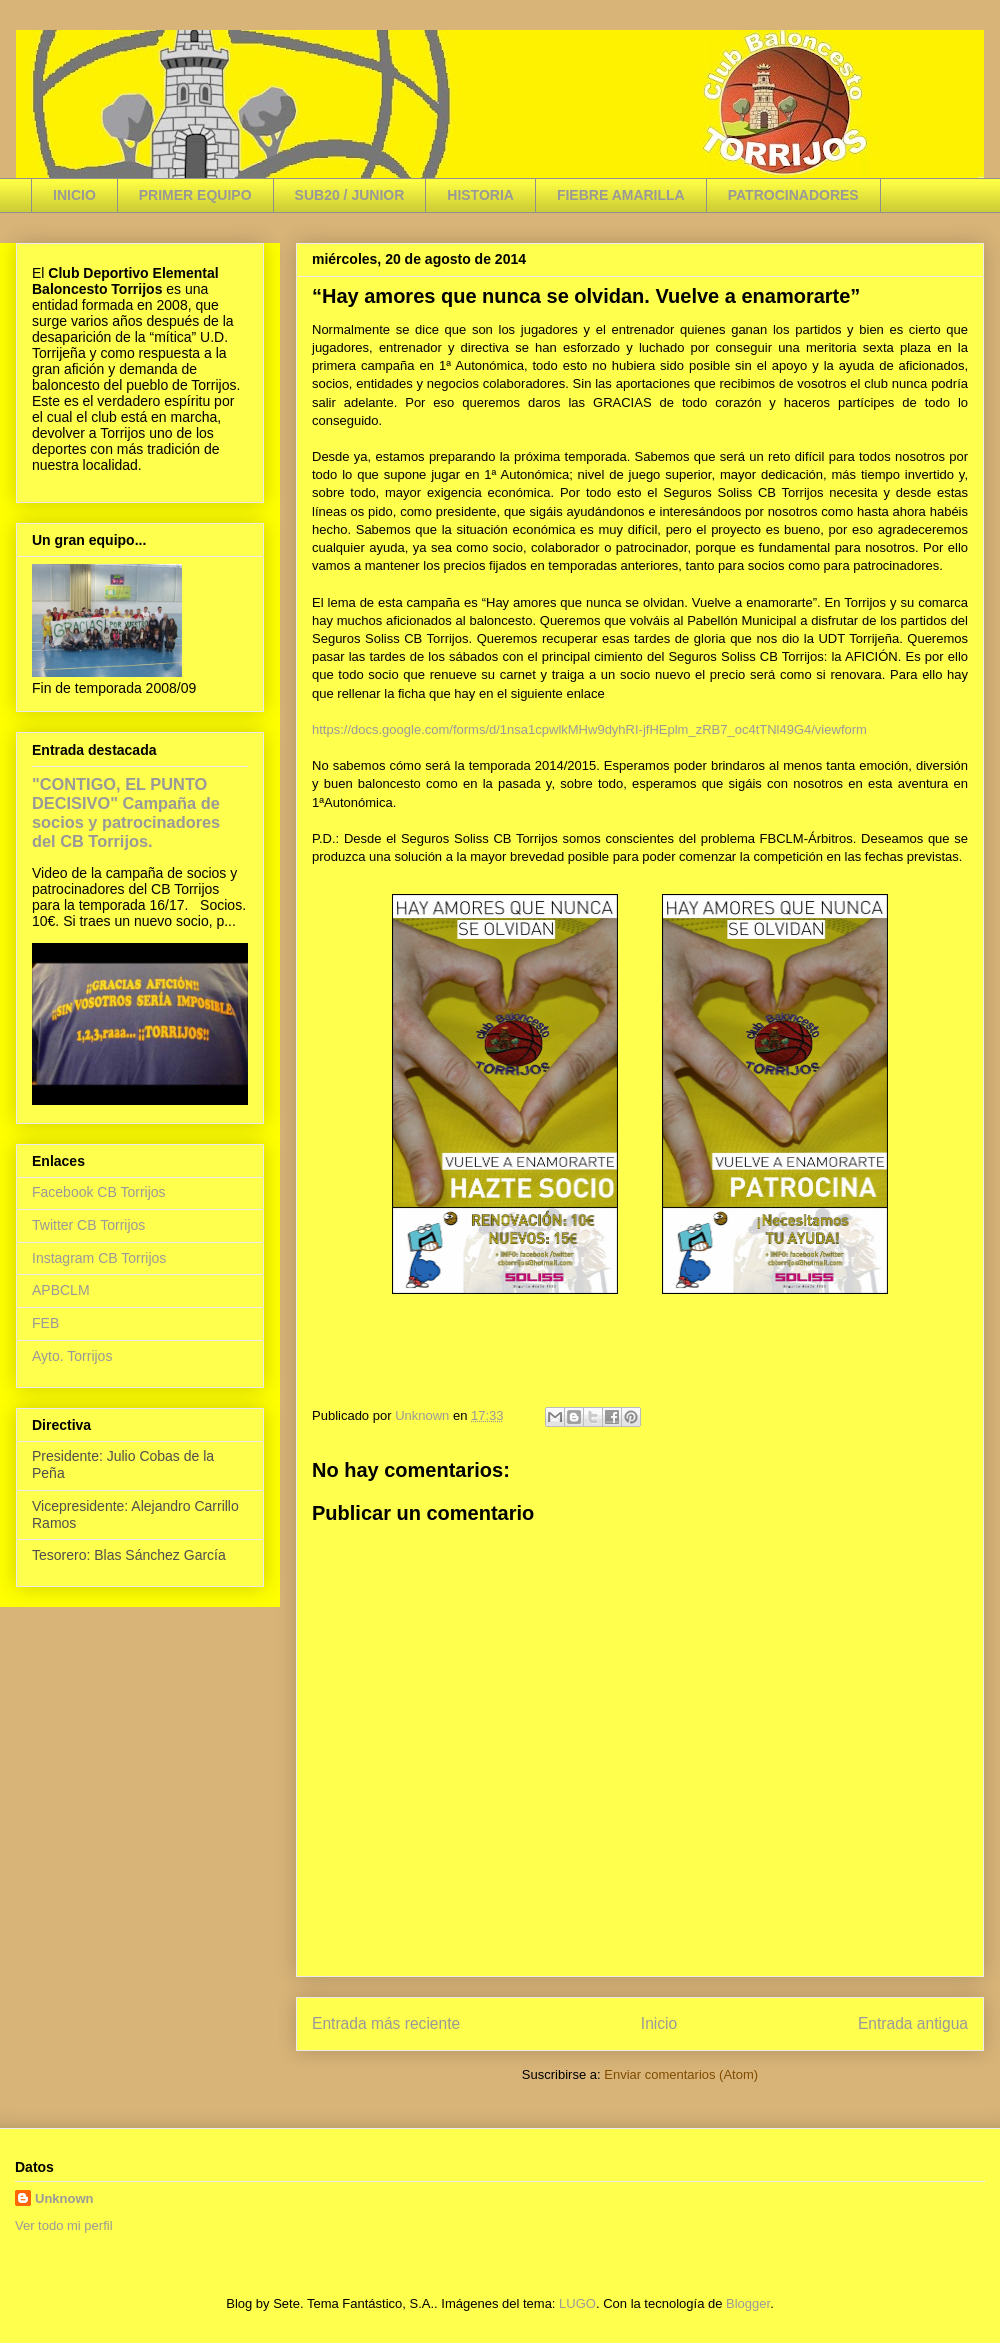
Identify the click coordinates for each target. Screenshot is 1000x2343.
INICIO (74, 195)
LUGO (577, 2303)
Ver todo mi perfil (64, 2225)
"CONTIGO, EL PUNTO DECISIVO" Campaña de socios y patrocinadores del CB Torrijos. (126, 812)
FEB (45, 1323)
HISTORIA (480, 195)
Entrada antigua (913, 2023)
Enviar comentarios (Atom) (681, 2074)
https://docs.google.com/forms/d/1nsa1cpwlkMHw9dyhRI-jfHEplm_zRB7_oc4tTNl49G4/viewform (589, 729)
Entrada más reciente (386, 2023)
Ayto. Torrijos (72, 1356)
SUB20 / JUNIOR (350, 195)
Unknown (64, 2198)
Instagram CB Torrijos (99, 1258)
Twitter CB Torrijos (88, 1225)
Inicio (659, 2023)
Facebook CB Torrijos (99, 1192)
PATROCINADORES (793, 195)
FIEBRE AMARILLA (621, 195)
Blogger (748, 2303)
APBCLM (61, 1290)
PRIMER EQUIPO (195, 195)
